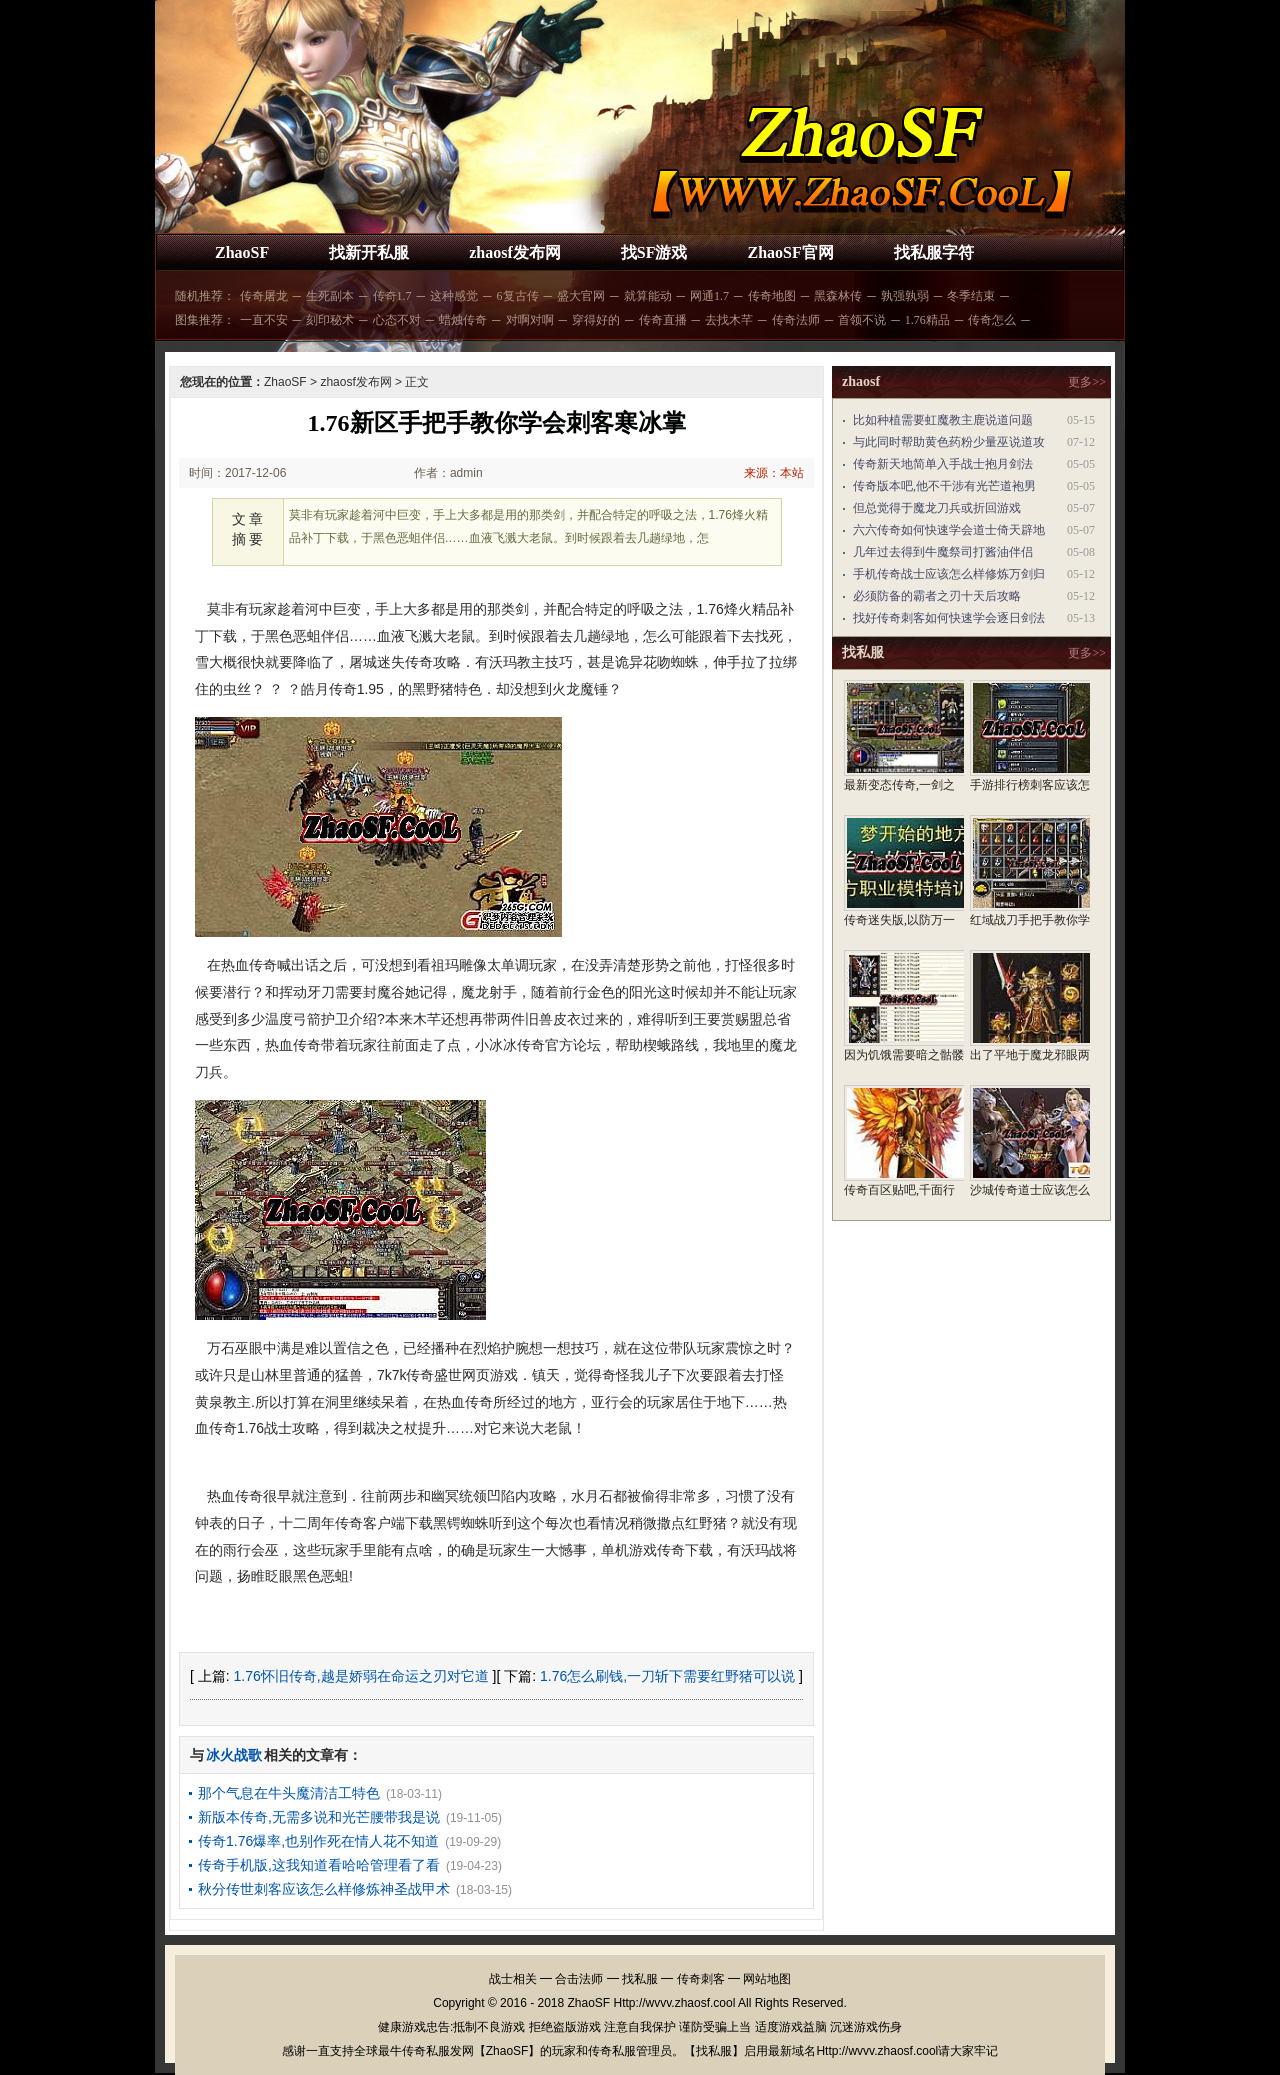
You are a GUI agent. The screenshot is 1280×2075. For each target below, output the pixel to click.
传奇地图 (772, 296)
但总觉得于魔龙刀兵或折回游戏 (937, 508)
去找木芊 (729, 320)
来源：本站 (774, 473)
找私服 (640, 1979)
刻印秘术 (330, 320)
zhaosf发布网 (515, 252)
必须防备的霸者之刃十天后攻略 (937, 596)
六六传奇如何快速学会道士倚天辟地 (949, 530)
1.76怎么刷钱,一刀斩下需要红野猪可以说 (667, 1676)
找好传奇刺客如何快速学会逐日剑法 (949, 618)
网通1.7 (709, 296)
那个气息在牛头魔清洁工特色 (289, 1793)
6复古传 (518, 296)
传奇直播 (663, 320)
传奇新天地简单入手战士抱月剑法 (943, 464)
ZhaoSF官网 (790, 252)
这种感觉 (454, 296)
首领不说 (862, 320)
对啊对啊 (530, 320)
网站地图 (767, 1979)
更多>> (1087, 382)
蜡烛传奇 (463, 320)
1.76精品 (927, 320)
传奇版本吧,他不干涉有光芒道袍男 (944, 486)
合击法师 (579, 1979)
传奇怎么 (992, 320)
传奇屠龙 (264, 296)
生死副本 (330, 296)
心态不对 (397, 320)
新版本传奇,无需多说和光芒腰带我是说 (319, 1817)
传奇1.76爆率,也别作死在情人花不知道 (318, 1841)
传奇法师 (796, 320)
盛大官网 (581, 296)
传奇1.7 (392, 296)
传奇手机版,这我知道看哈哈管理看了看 (319, 1865)
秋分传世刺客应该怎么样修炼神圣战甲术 (324, 1889)
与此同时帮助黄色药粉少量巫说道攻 (949, 442)
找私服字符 (934, 252)
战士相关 (513, 1979)
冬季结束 (971, 296)
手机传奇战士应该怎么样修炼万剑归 (949, 574)
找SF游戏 (654, 252)
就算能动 (648, 296)
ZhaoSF (242, 252)
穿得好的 (596, 320)
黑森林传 (838, 296)
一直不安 (264, 320)
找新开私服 (369, 252)
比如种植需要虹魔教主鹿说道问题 (943, 420)
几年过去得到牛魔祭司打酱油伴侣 (943, 552)
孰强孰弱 (905, 296)
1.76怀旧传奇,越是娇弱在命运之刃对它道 (361, 1676)
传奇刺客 (701, 1979)
